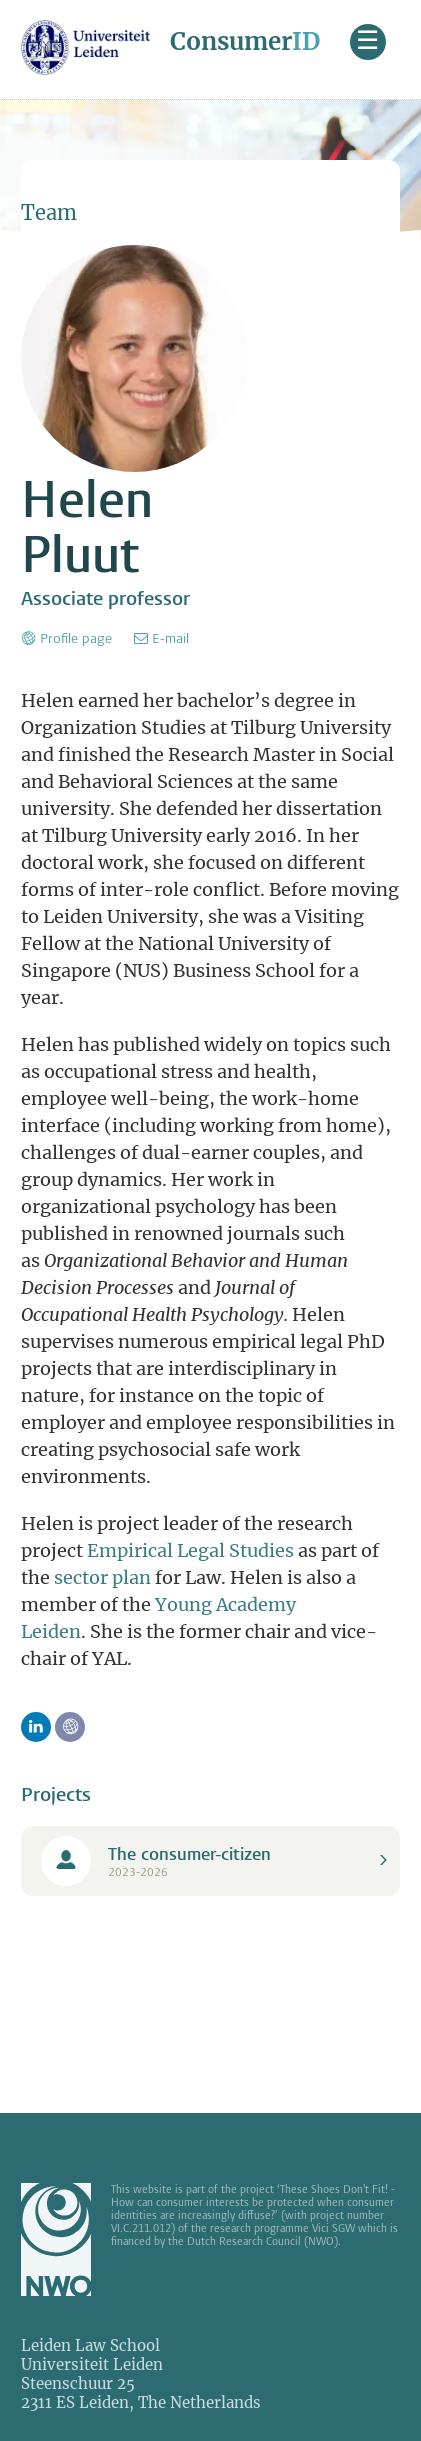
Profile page (76, 638)
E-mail (170, 638)
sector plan (102, 1577)
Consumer (245, 41)
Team (49, 212)
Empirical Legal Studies (190, 1550)
